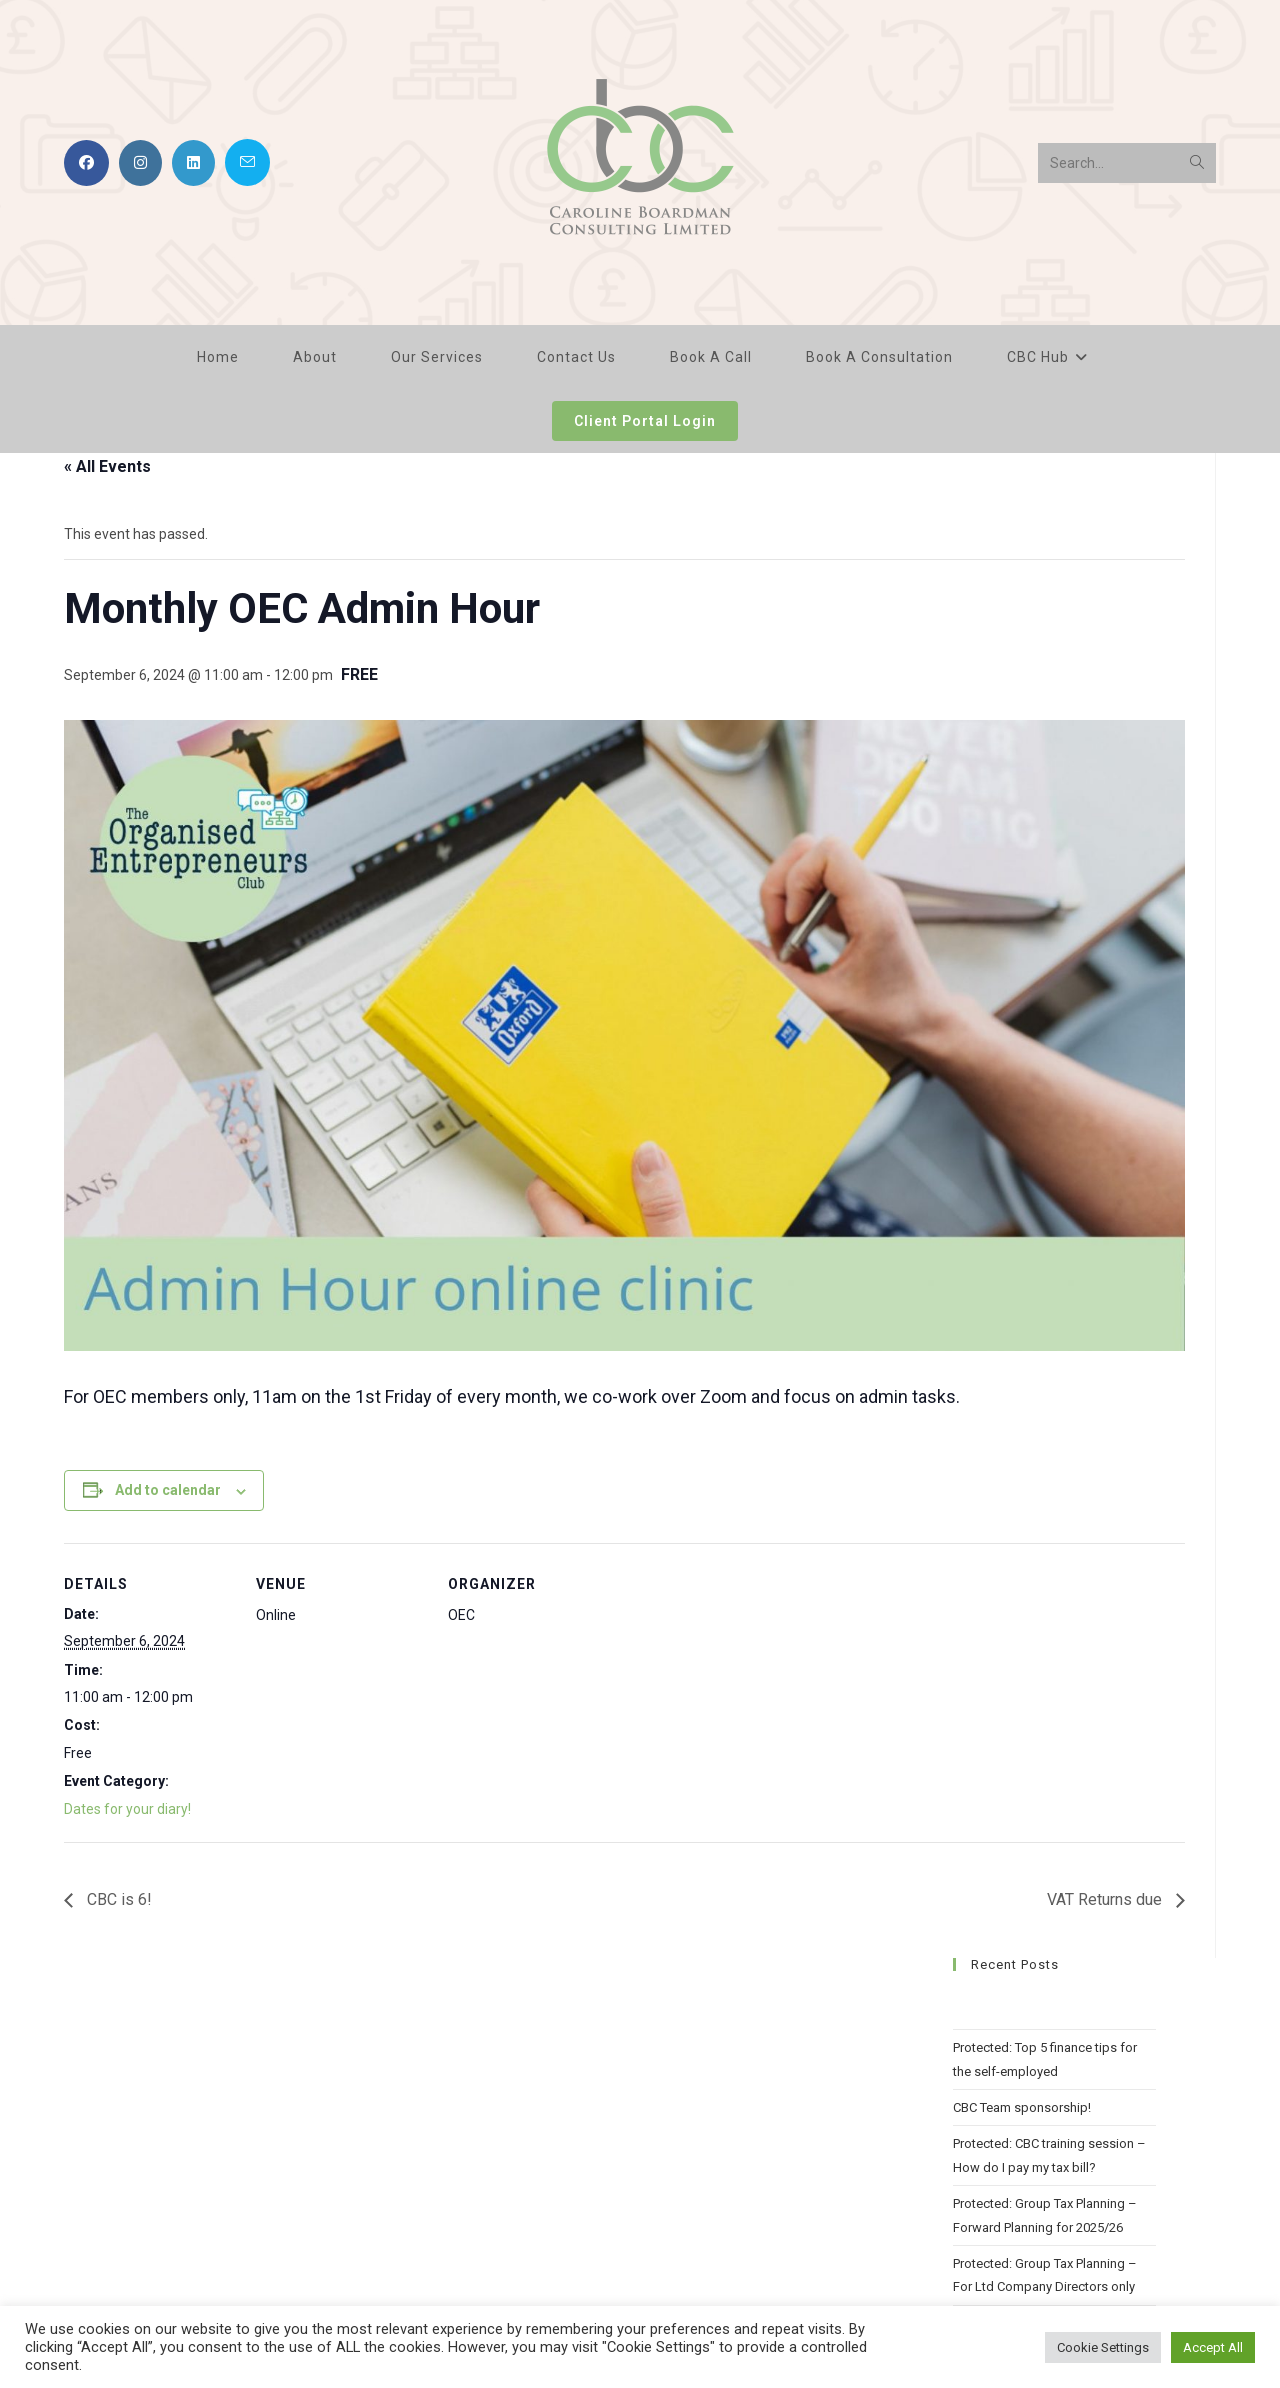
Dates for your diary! (127, 1809)
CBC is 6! (117, 1899)
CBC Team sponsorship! (1022, 2107)
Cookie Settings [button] (1103, 2347)
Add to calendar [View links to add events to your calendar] (168, 1490)
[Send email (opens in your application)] (247, 162)
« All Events (107, 466)
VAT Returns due (1106, 1899)
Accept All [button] (1213, 2347)
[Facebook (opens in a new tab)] (86, 163)
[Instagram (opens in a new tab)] (140, 163)
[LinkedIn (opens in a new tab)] (193, 163)
